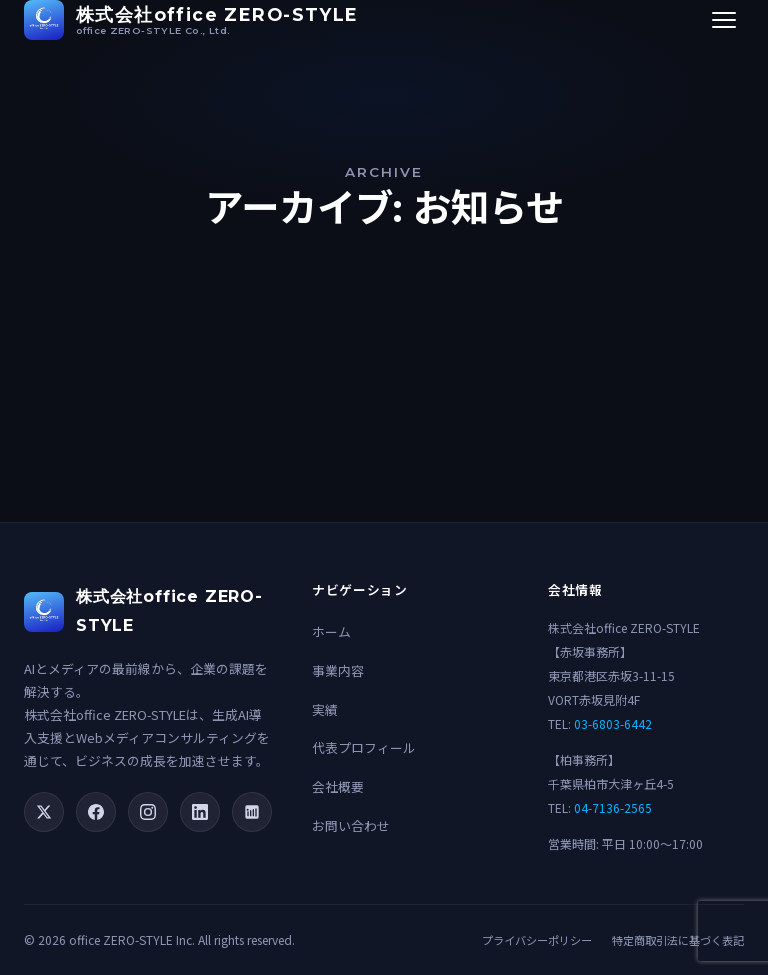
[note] (252, 812)
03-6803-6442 (613, 723)
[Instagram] (148, 812)
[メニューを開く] (724, 20)
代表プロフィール (364, 747)
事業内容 (338, 670)
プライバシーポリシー (537, 940)
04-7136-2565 (613, 807)
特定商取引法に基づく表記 (678, 940)
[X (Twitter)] (44, 812)
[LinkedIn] (200, 812)
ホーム (331, 631)
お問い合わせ (351, 825)
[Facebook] (96, 812)
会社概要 (338, 786)
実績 (325, 709)
